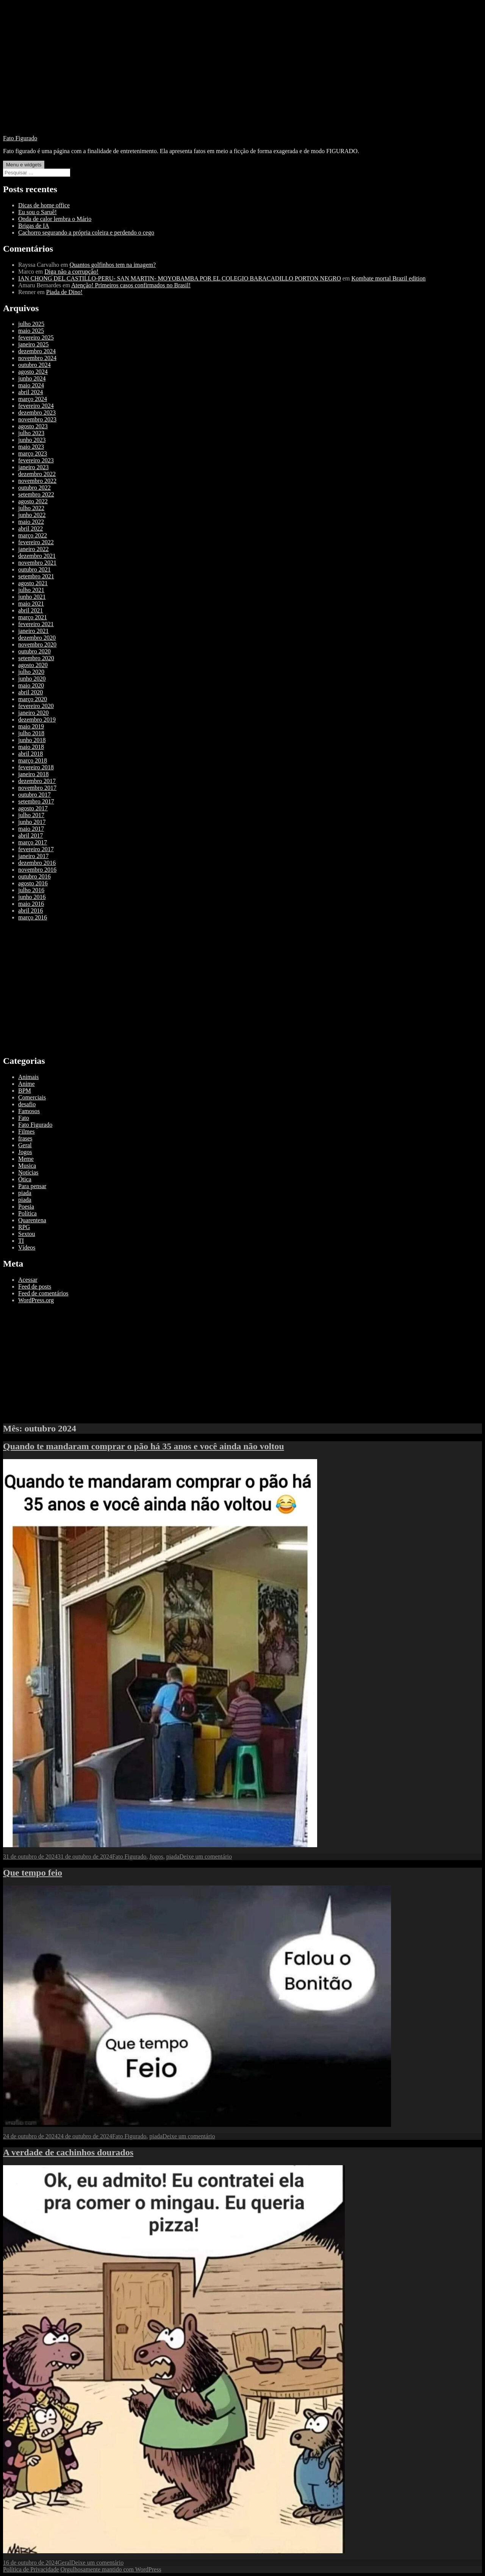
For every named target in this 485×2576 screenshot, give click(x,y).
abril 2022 (30, 528)
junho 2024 (31, 378)
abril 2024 (30, 392)
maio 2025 (31, 330)
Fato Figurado (20, 138)
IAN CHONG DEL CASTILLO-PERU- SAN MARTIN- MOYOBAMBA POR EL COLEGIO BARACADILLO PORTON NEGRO (179, 278)
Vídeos (26, 1247)
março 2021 (32, 617)
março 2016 (32, 917)
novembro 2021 (37, 562)
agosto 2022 (33, 501)
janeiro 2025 (33, 344)
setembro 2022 (36, 494)
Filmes (26, 1131)
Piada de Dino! (64, 292)
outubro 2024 (34, 365)
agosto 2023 (33, 426)
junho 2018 (31, 740)
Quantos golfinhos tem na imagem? (113, 265)
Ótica (24, 1179)
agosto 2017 (33, 808)
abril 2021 (30, 610)
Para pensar (32, 1186)
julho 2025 (31, 324)
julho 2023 (31, 433)
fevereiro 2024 (36, 405)
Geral (25, 1145)
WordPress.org (36, 1300)
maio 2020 (31, 685)
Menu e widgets (23, 165)
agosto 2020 (33, 665)
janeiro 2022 (33, 549)
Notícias (28, 1172)
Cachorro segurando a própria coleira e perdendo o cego (86, 232)
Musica (27, 1165)
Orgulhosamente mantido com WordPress (111, 2569)
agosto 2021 (33, 583)
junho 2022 (31, 515)
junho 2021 (31, 596)
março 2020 (32, 699)
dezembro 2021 (37, 556)
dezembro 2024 (37, 351)
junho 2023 (31, 440)
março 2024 (32, 399)
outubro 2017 (34, 794)
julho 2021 (31, 590)
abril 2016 (30, 910)
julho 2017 (31, 815)
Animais (28, 1077)
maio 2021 (31, 603)
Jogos (25, 1152)
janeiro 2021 (33, 631)
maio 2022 (31, 521)
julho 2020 (31, 672)
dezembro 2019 (37, 719)
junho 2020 (31, 678)
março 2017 (32, 842)
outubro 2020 (34, 651)
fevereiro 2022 (36, 542)
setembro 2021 (36, 576)
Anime (26, 1084)
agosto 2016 (33, 883)
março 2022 (32, 535)
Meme (26, 1159)
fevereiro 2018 (36, 767)
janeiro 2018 (33, 774)
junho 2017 (31, 822)
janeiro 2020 (33, 712)
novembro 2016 (37, 869)
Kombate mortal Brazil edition (388, 278)
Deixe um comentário (205, 1856)
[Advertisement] (242, 76)
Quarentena (32, 1220)
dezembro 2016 (37, 863)
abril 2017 (30, 835)
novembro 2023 (37, 419)
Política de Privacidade (31, 2569)
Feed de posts (34, 1286)
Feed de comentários (43, 1293)
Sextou (26, 1234)
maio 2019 (31, 726)
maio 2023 (31, 446)
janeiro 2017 (33, 856)
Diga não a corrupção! (71, 271)
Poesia (26, 1206)
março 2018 (32, 760)
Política (27, 1213)
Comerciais (32, 1097)
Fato (23, 1118)
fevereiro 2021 (36, 624)
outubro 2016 (34, 876)
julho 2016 (31, 890)
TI (21, 1240)
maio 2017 (31, 828)
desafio (27, 1104)
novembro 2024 (37, 358)
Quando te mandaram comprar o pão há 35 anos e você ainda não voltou (143, 1446)
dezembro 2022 (37, 474)
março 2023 (32, 453)
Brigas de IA (33, 225)
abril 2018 (30, 753)
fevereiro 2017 (36, 849)
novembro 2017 (37, 788)
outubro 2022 (34, 487)
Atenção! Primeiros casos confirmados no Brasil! (131, 285)
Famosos (29, 1111)
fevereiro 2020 (36, 706)
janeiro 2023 (33, 467)
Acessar (28, 1279)
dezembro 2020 (37, 637)
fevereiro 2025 (36, 337)
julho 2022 (31, 508)
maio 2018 (31, 747)
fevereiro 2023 (36, 460)
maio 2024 (31, 385)
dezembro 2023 (37, 412)
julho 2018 (31, 733)
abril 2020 (30, 692)
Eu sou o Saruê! (37, 212)
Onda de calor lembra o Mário (54, 219)
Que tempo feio (32, 1873)
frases (25, 1138)
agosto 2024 (33, 371)
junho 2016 (31, 897)
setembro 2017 (36, 801)
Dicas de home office (44, 205)
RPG (24, 1227)
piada (24, 1193)
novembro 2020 (37, 644)
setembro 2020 (36, 658)
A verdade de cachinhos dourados (68, 2152)
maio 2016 (31, 903)
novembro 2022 (37, 481)
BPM (24, 1090)
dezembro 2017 (37, 781)
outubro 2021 (34, 569)
